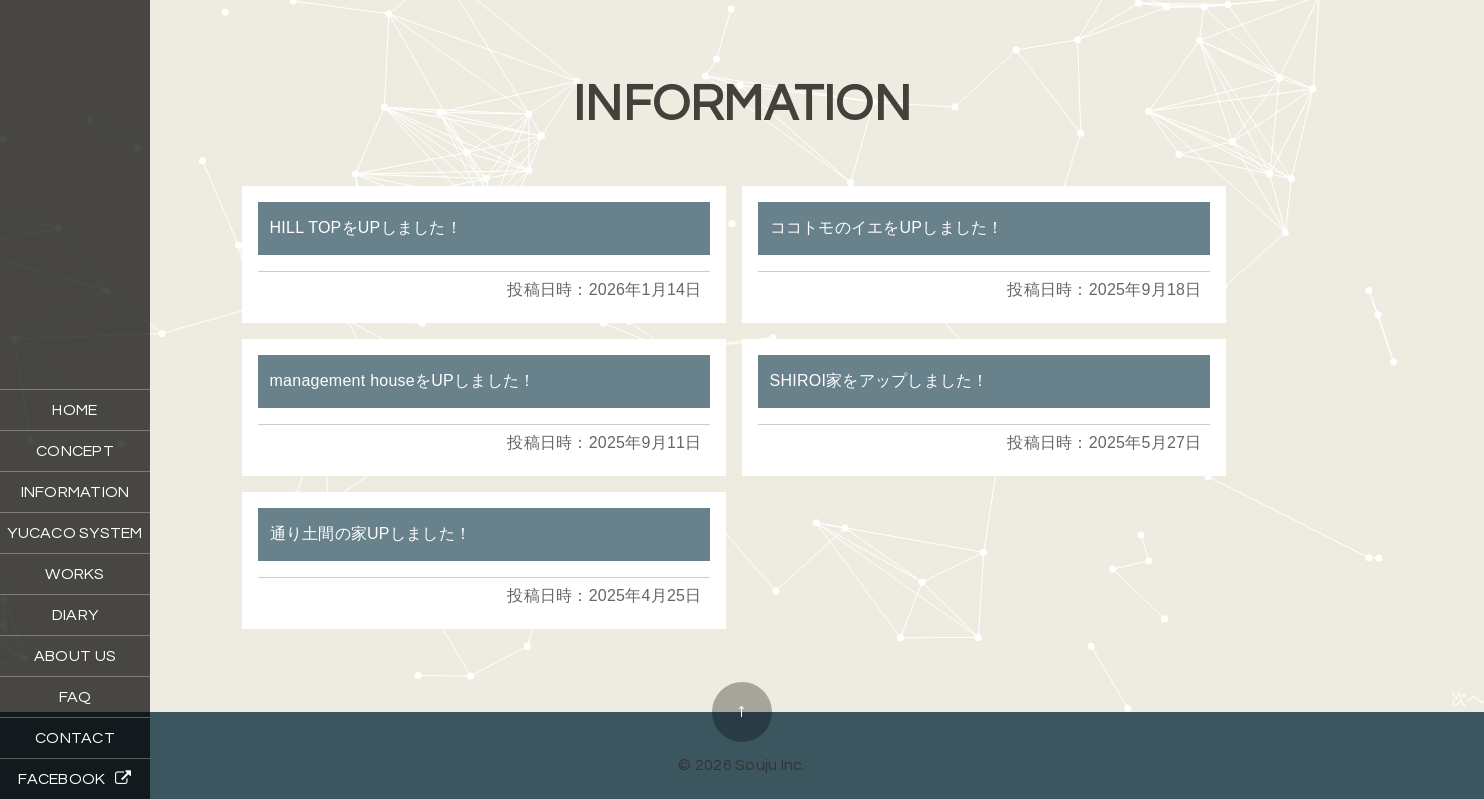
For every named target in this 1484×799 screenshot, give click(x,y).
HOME (74, 410)
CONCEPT (75, 451)
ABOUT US (75, 656)
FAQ (75, 697)
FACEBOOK (74, 778)
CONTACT (75, 738)
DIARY (75, 615)
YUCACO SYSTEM (74, 533)
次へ (1467, 698)
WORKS (74, 574)
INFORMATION (75, 492)
